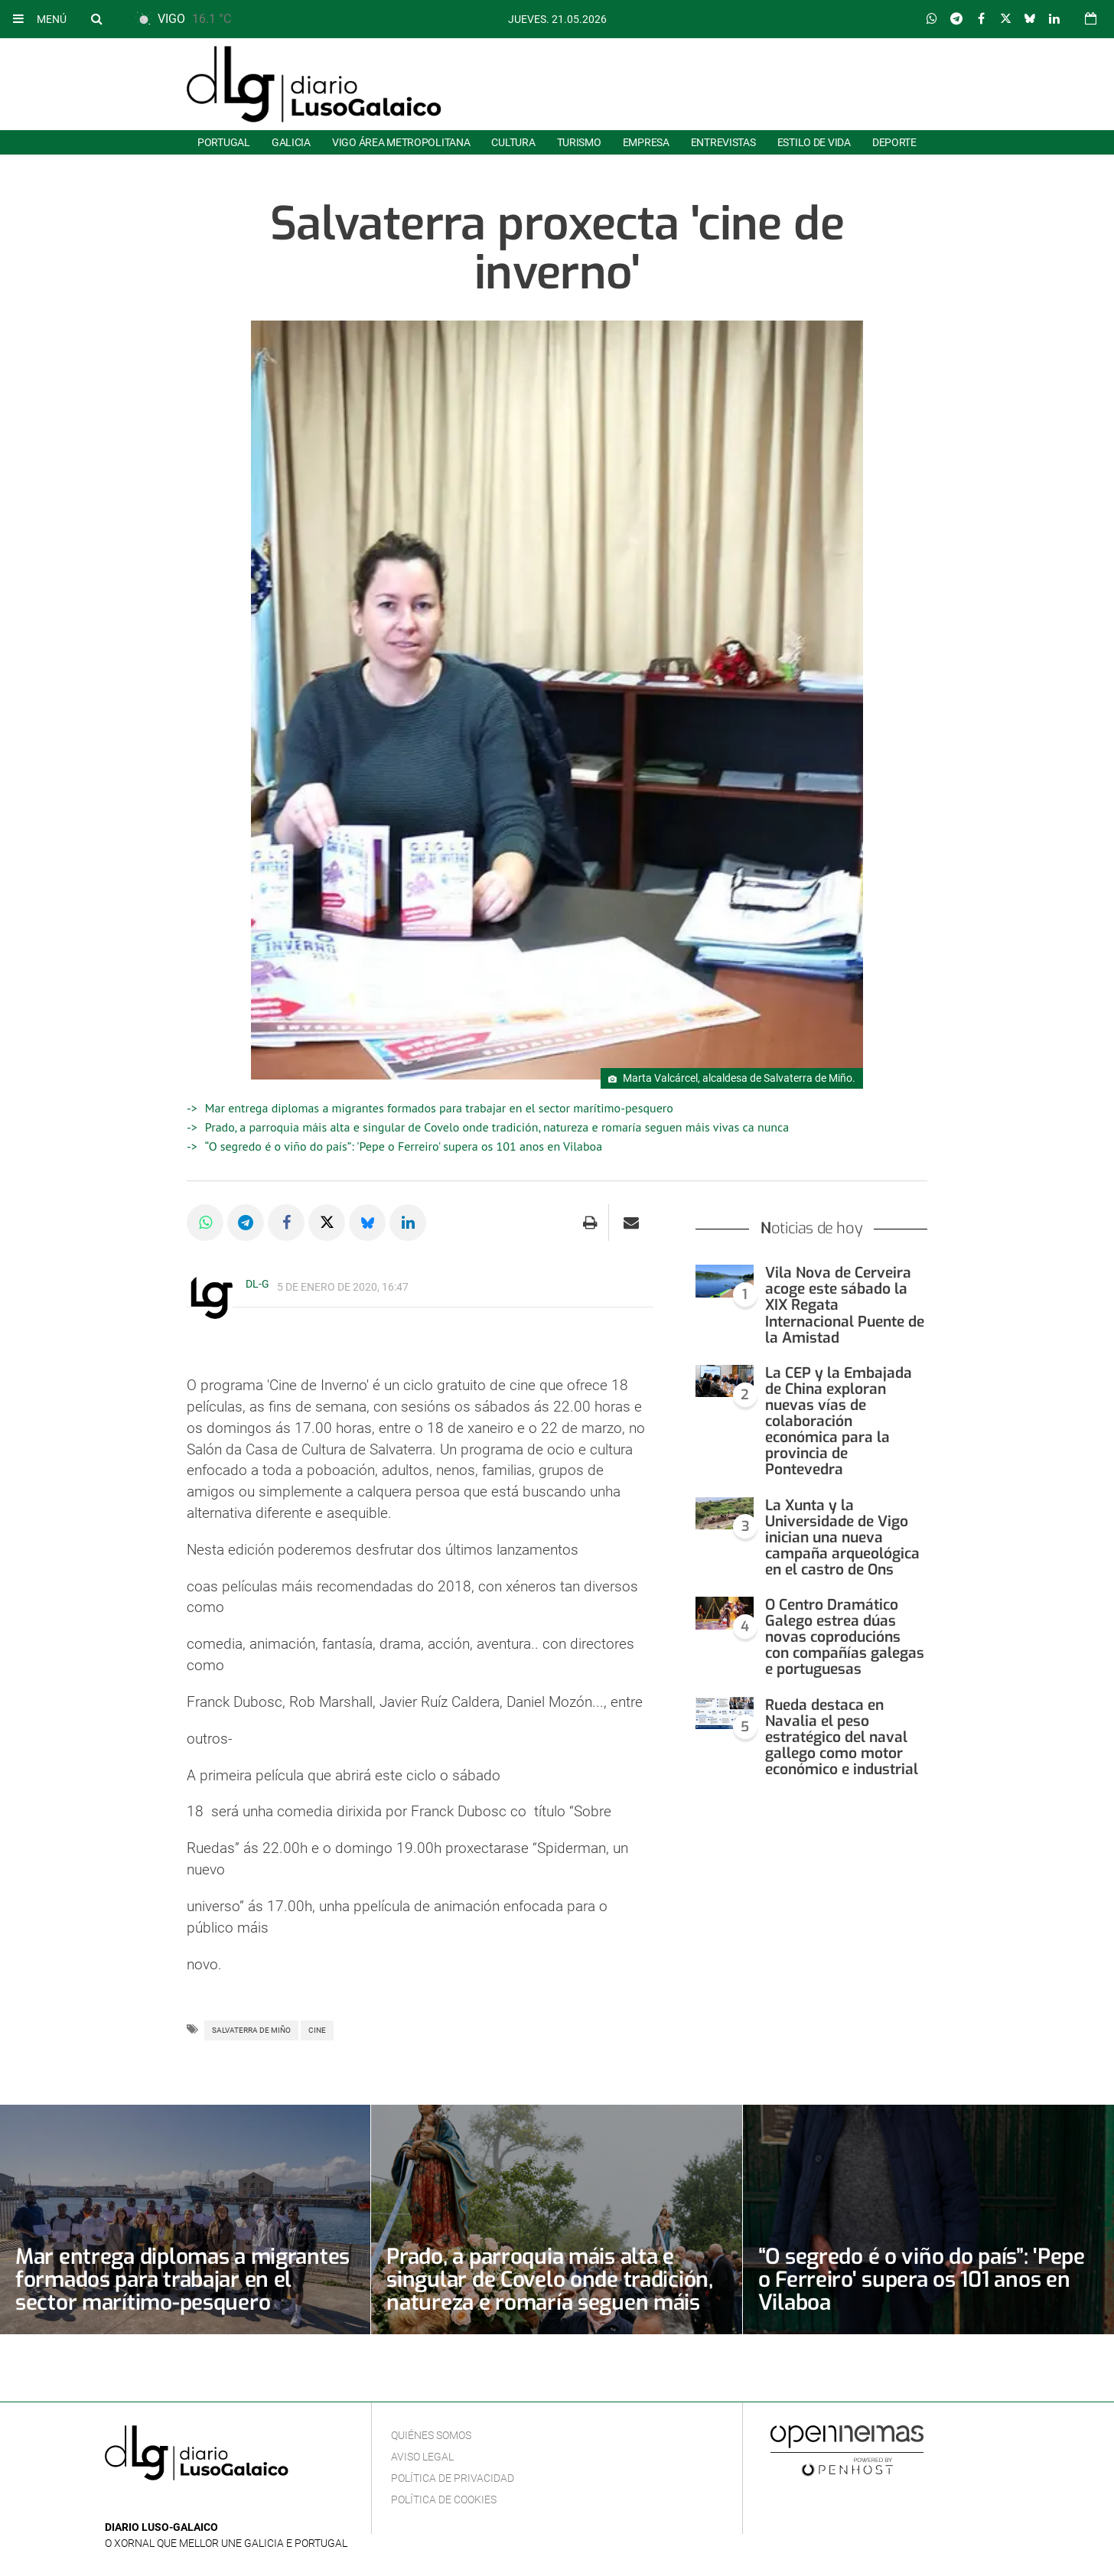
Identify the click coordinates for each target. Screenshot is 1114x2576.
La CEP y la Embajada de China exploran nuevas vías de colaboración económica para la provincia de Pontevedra (838, 1421)
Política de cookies (444, 2499)
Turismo (579, 142)
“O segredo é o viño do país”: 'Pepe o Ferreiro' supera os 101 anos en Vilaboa (403, 1146)
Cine (317, 2030)
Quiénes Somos (431, 2435)
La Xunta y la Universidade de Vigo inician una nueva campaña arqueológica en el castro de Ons (842, 1537)
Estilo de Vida (814, 142)
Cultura (513, 142)
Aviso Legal (422, 2457)
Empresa (646, 142)
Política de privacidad (452, 2478)
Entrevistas (723, 142)
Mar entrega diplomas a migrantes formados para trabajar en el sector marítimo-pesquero (439, 1107)
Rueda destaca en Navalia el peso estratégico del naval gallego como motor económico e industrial (841, 1737)
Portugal (223, 142)
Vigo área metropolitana (401, 142)
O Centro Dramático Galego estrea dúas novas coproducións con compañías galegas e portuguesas (844, 1637)
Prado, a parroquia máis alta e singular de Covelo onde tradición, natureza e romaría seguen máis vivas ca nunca (497, 1127)
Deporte (894, 142)
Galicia (291, 142)
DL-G (257, 1284)
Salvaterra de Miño (251, 2030)
